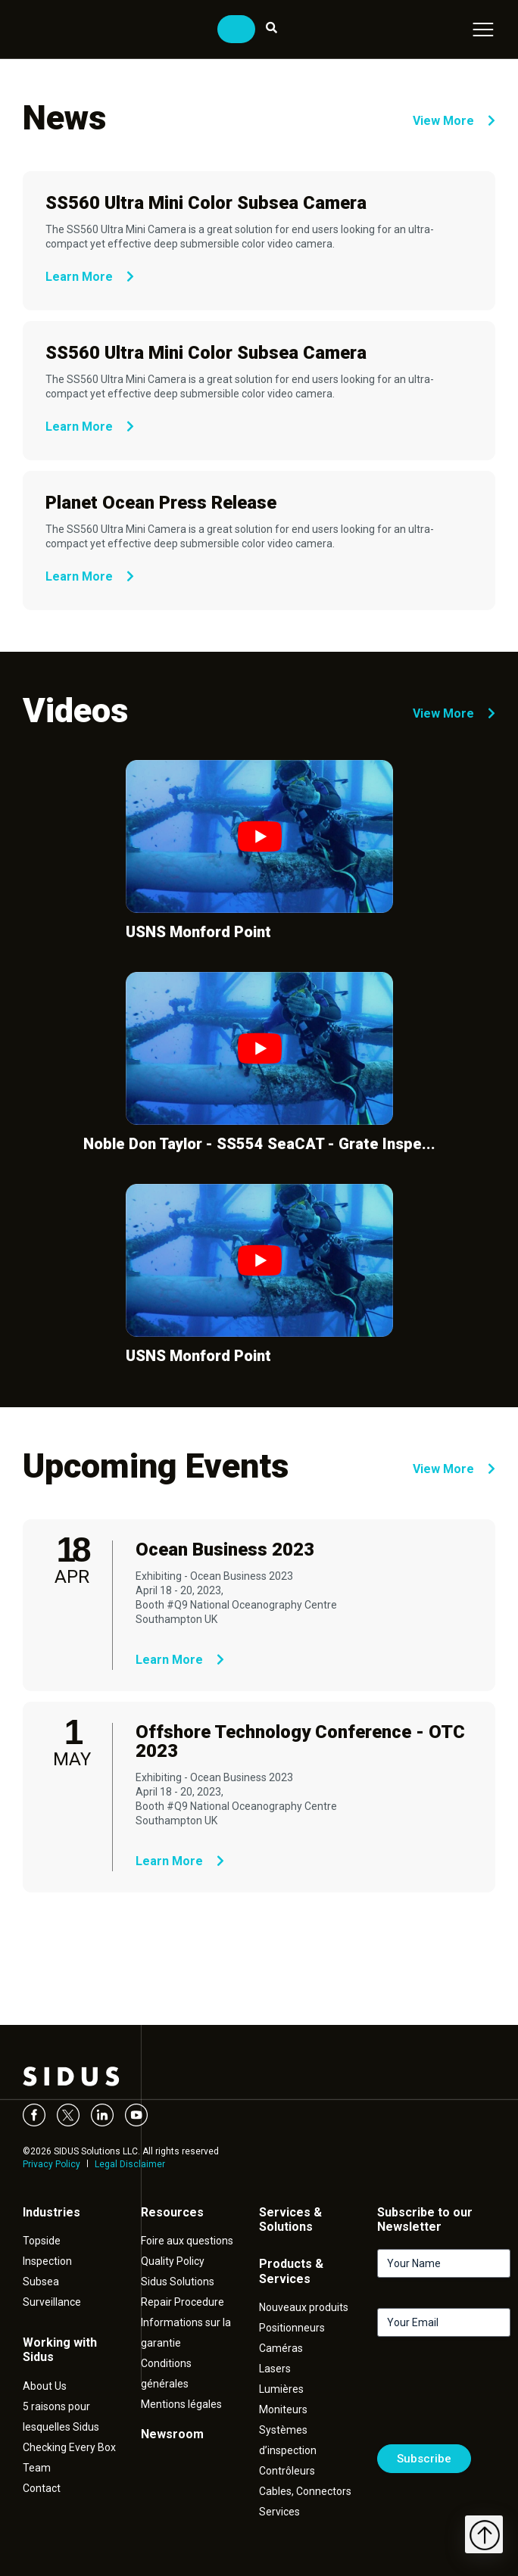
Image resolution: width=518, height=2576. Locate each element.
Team (37, 2468)
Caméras (281, 2348)
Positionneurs (292, 2328)
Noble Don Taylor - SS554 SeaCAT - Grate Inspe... (259, 1144)
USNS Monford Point (198, 932)
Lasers (275, 2369)
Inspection (47, 2261)
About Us (45, 2386)
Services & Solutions (290, 2219)
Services (279, 2512)
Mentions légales (181, 2404)
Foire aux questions (187, 2241)
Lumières (281, 2389)
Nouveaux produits (303, 2307)
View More (454, 121)
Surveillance (52, 2302)
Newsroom (172, 2434)
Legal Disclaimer (130, 2164)
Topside (42, 2241)
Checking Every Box (69, 2447)
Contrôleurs (287, 2471)
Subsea (41, 2281)
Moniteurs (283, 2409)
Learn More (89, 276)
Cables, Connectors (305, 2491)
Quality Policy (172, 2261)
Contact (42, 2488)
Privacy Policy (51, 2164)
